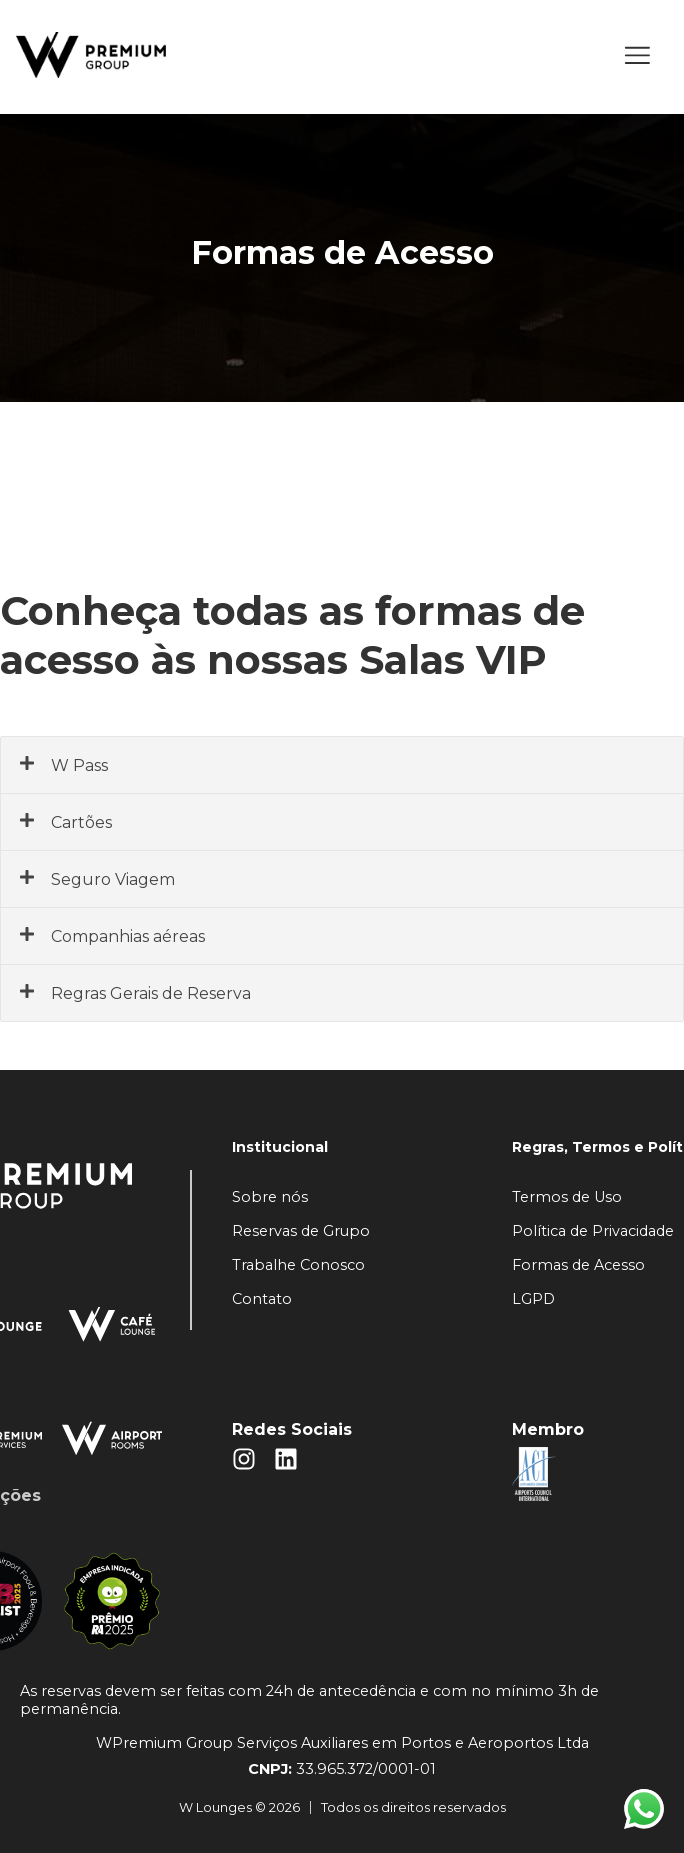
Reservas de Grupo (301, 1231)
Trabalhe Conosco (298, 1265)
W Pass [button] (63, 765)
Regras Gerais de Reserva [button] (135, 993)
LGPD (533, 1299)
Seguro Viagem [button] (97, 879)
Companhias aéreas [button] (112, 936)
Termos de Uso (567, 1197)
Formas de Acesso (578, 1265)
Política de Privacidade (593, 1231)
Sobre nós (270, 1197)
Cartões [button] (65, 822)
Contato (262, 1299)
